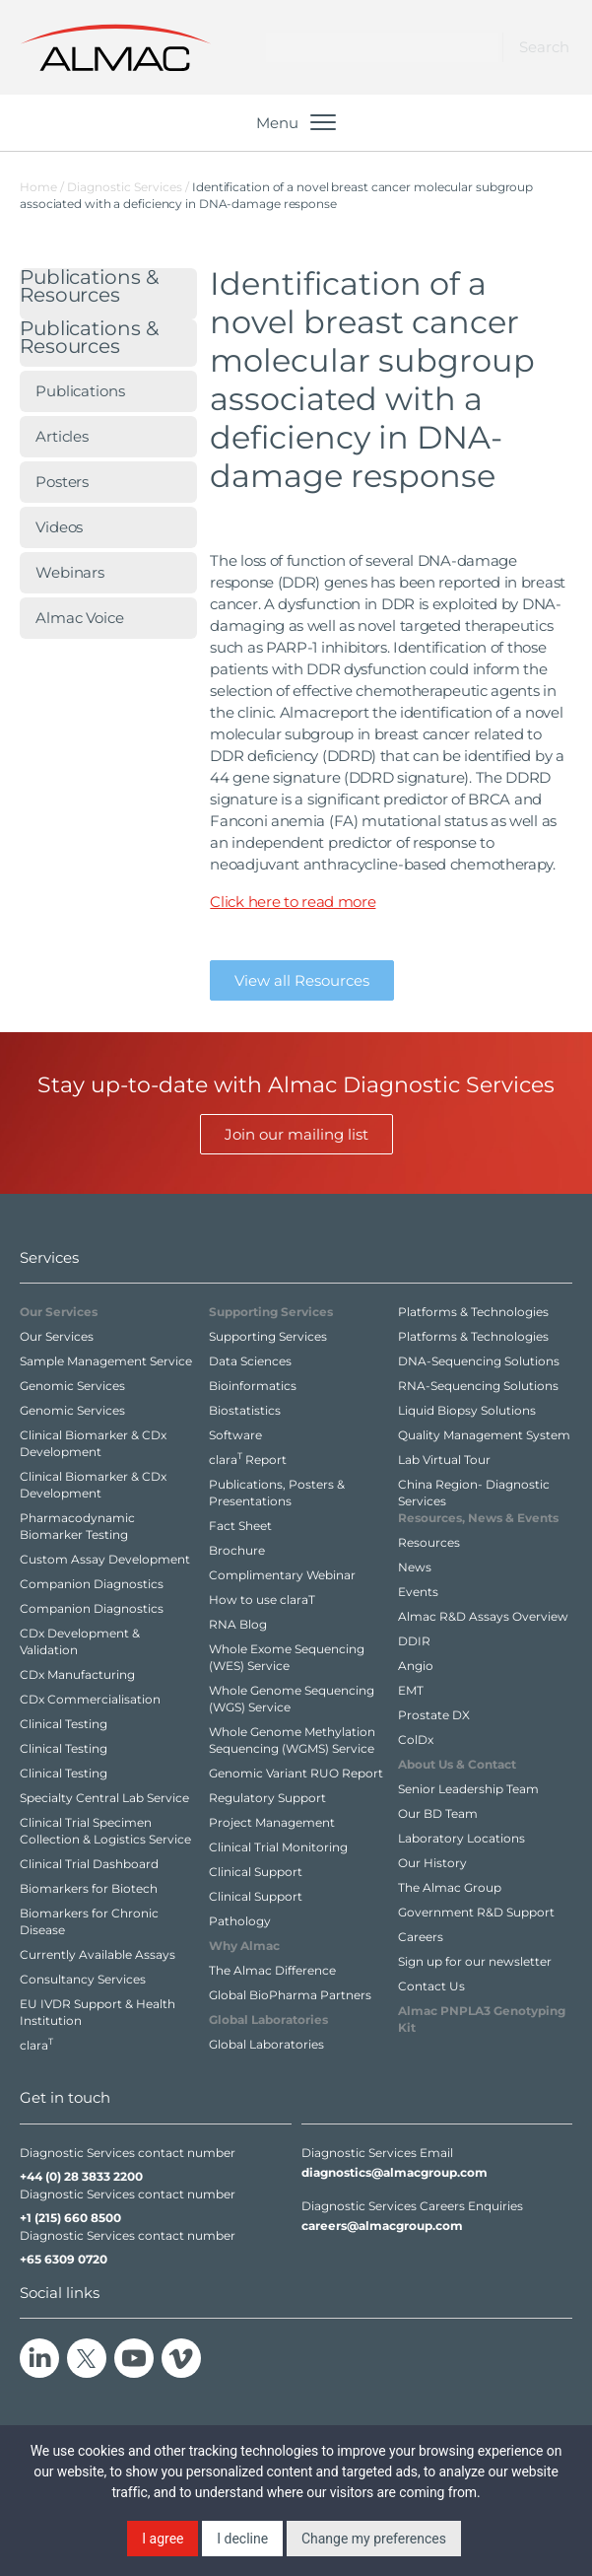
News (414, 1567)
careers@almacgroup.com (382, 2225)
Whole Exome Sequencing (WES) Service (286, 1657)
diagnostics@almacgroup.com (394, 2172)
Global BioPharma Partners (290, 1994)
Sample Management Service (106, 1361)
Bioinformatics (252, 1385)
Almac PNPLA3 (481, 2019)
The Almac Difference (272, 1970)
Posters (62, 481)
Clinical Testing (63, 1723)
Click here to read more (292, 901)
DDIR (414, 1641)
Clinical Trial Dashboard (89, 1863)
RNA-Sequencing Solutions (478, 1385)
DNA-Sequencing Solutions (478, 1361)
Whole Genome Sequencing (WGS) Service (291, 1698)
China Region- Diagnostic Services (474, 1492)
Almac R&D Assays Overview (483, 1616)
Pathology (240, 1921)
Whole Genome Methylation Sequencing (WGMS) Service (292, 1740)
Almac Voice (79, 617)
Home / (42, 186)
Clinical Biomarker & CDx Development (93, 1443)
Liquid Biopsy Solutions (467, 1410)
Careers (420, 1936)
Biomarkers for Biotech (89, 1888)
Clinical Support (255, 1871)
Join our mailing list (296, 1134)
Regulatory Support (267, 1797)
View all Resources (301, 980)
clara (36, 2045)
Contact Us (431, 1986)
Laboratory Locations (461, 1838)
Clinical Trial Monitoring (278, 1847)
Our (59, 1311)
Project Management (272, 1822)
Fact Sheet (240, 1525)
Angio (415, 1665)
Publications (89, 287)
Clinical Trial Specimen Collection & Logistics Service (105, 1830)
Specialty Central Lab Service (104, 1797)
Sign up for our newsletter (475, 1961)
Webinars (69, 572)
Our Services (57, 1336)
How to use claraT (262, 1599)
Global (268, 2019)
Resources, (478, 1517)
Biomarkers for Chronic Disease (89, 1921)
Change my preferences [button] (373, 2538)
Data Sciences (250, 1361)
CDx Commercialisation (90, 1699)
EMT (411, 1690)
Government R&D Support (476, 1912)
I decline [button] (242, 2538)
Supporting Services (268, 1336)
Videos (59, 527)
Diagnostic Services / (129, 186)
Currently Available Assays (97, 1954)
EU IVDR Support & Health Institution (97, 2012)
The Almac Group (449, 1887)
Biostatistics (245, 1410)
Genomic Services (72, 1385)
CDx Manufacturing (77, 1674)
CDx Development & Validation (80, 1641)
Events (418, 1591)
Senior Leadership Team (468, 1788)
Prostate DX (434, 1714)
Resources (429, 1542)
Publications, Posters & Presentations (277, 1492)
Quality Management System (484, 1434)
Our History (432, 1862)
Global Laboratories (266, 2044)
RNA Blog (238, 1624)
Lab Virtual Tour (444, 1459)
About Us (457, 1764)
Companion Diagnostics (92, 1583)
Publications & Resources (89, 338)
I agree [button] (162, 2538)
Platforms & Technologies (473, 1311)
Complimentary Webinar (282, 1574)
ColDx (415, 1739)
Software (235, 1434)
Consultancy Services (83, 1979)
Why (244, 1945)
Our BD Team (438, 1813)
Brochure (237, 1550)
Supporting (271, 1311)
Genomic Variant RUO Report (296, 1773)
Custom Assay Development (105, 1559)
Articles (62, 436)
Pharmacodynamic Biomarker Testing (77, 1526)
